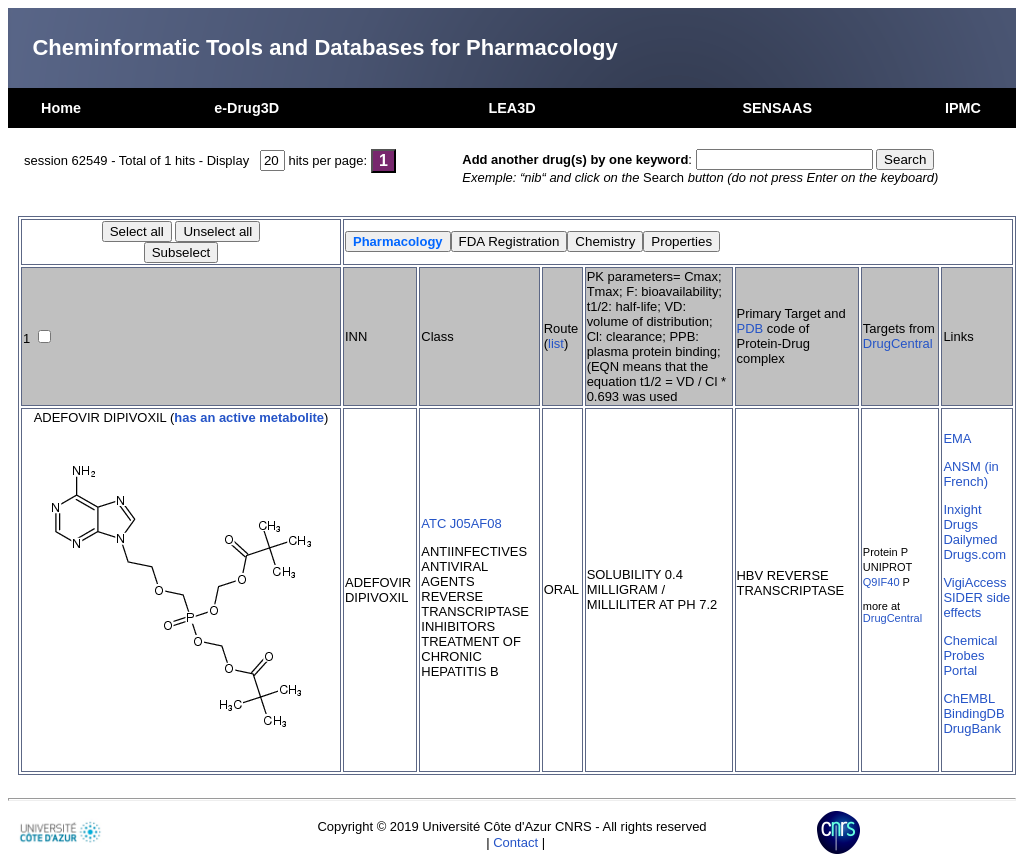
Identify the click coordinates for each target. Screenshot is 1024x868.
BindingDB (973, 713)
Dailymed (970, 539)
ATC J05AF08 (461, 523)
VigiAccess (974, 582)
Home (61, 108)
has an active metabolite (249, 417)
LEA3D (511, 108)
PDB (750, 328)
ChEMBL (969, 698)
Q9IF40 (881, 582)
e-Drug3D (246, 108)
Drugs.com (974, 554)
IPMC (963, 108)
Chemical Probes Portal (970, 655)
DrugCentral (898, 343)
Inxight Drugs (962, 517)
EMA (957, 438)
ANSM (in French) (970, 474)
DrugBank (972, 728)
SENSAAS (777, 108)
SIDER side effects (976, 605)
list (556, 343)
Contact (515, 842)
